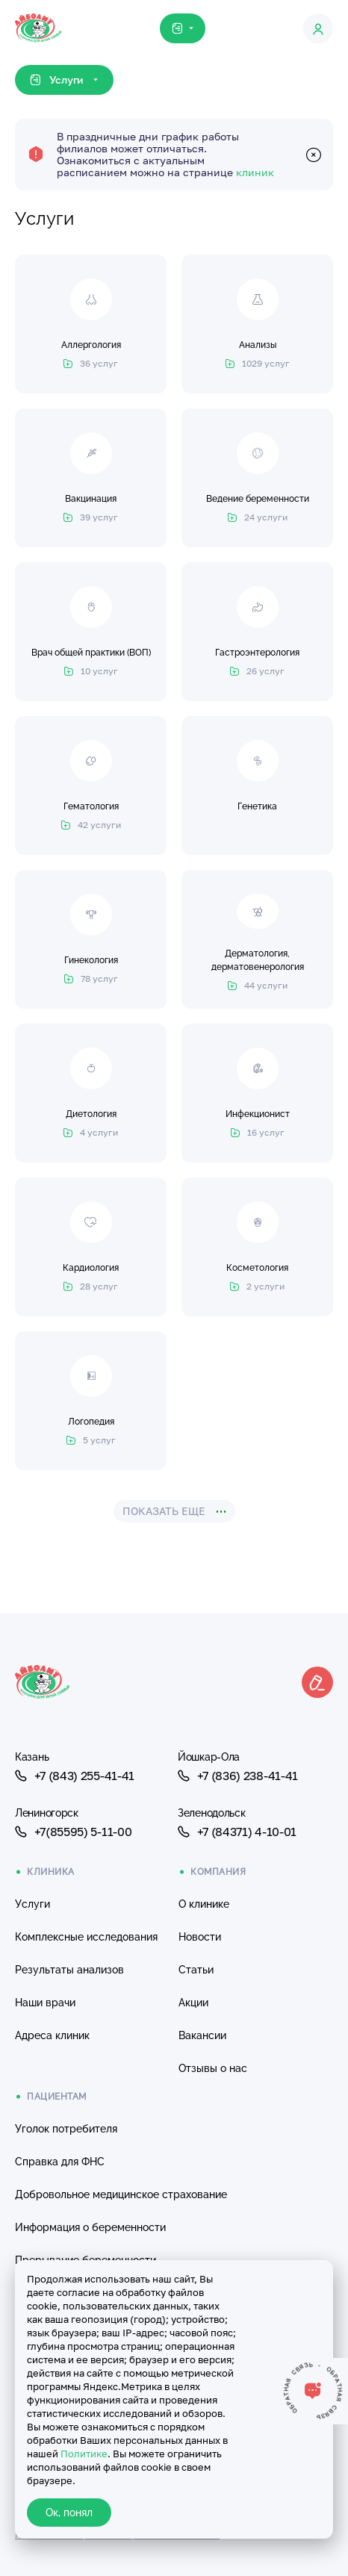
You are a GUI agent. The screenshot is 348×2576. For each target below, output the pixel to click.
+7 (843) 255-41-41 (74, 1776)
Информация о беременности (90, 2227)
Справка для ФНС (60, 2161)
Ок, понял (69, 2513)
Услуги (32, 1904)
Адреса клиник (52, 2035)
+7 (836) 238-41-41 (238, 1776)
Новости (199, 1937)
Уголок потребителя (66, 2129)
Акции (193, 2002)
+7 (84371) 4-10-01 (237, 1832)
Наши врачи (45, 2002)
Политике (84, 2454)
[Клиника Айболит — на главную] (38, 14)
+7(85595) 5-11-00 (73, 1832)
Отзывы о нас (212, 2068)
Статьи (196, 1969)
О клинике (203, 1904)
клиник (255, 172)
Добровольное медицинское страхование (121, 2194)
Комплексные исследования (86, 1937)
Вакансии (202, 2035)
